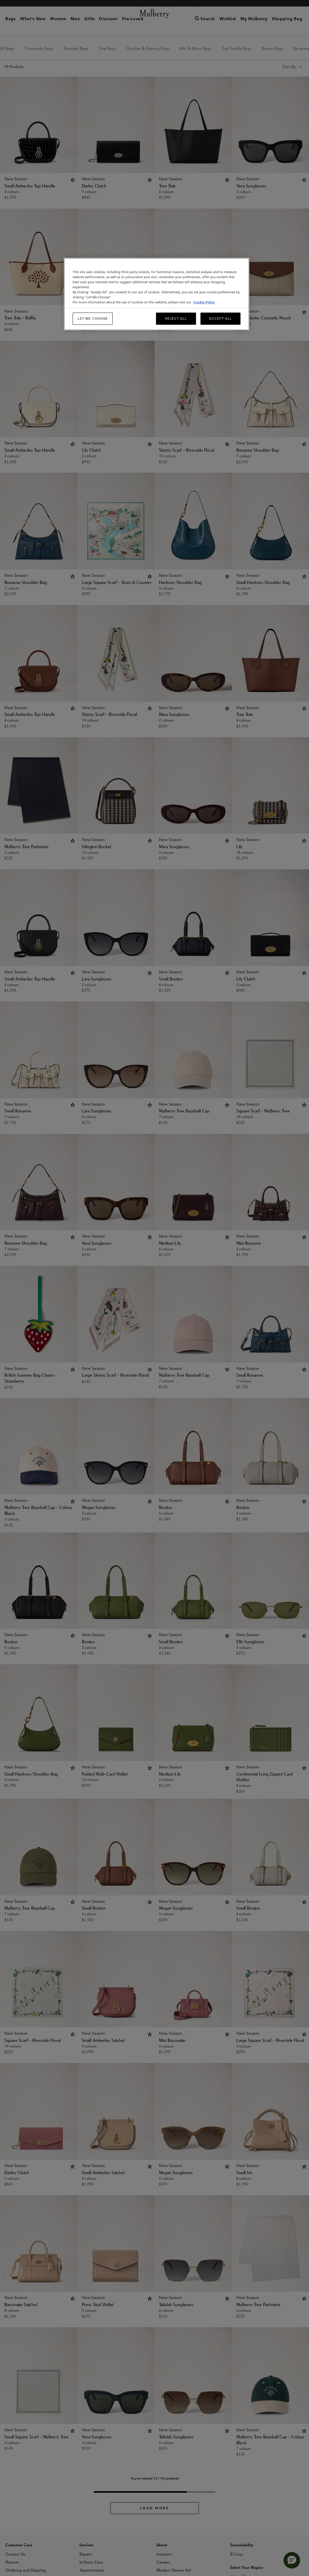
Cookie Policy (204, 302)
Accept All (220, 318)
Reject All (176, 318)
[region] (156, 294)
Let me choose (93, 318)
